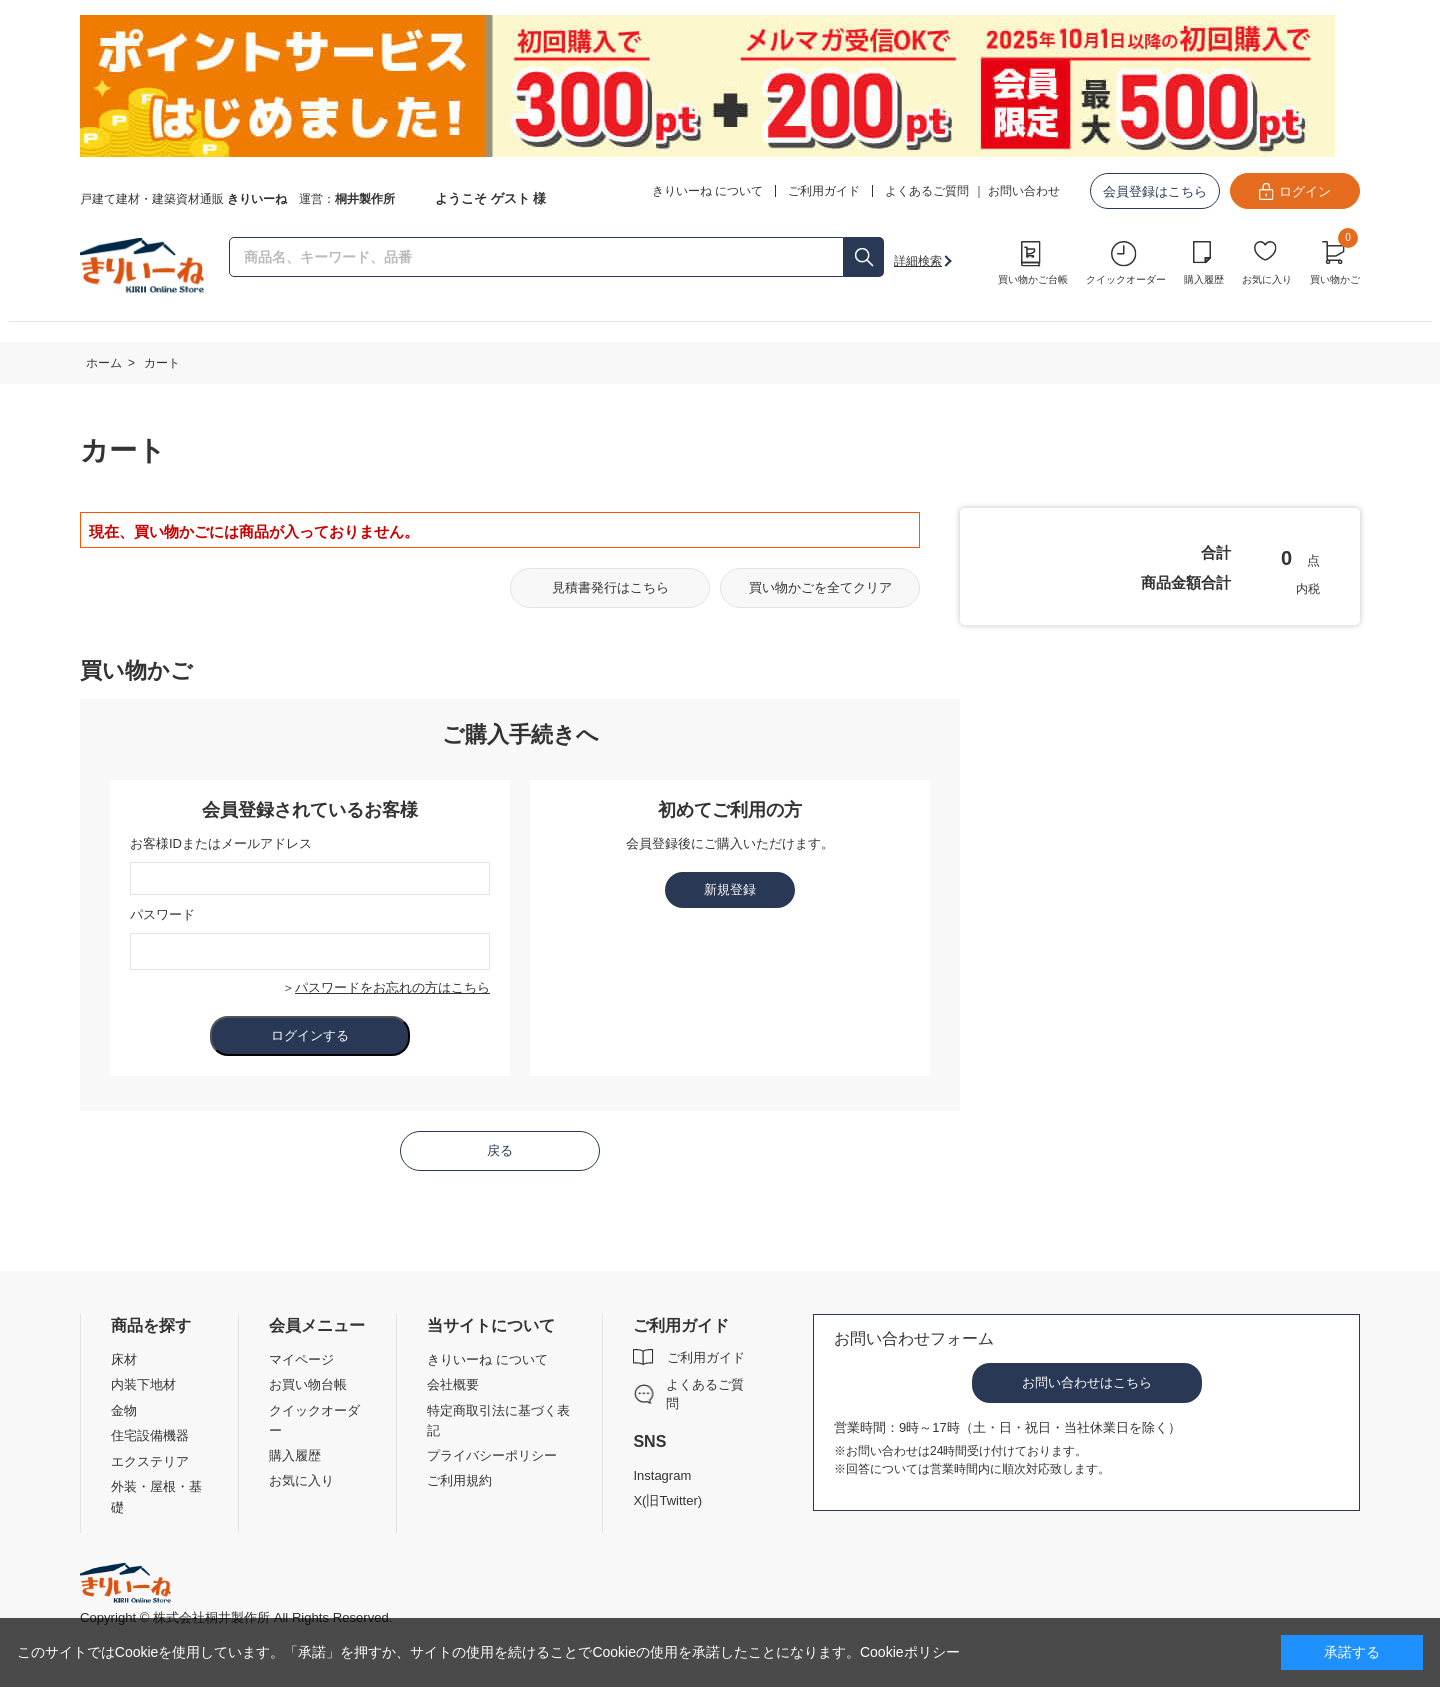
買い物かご (1335, 260)
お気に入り (1267, 279)
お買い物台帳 (308, 1384)
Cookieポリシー (910, 1652)
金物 (124, 1410)
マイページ (301, 1359)
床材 (124, 1359)
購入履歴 (1204, 279)
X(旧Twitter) (667, 1500)
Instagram (662, 1475)
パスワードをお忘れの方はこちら (392, 987)
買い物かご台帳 (1033, 279)
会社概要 (453, 1384)
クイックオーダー (1126, 279)
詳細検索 (918, 261)
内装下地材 (143, 1384)
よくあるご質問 (927, 191)
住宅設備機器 (150, 1435)
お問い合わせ (1024, 191)
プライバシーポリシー (492, 1455)
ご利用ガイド (706, 1357)
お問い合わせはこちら (1087, 1382)
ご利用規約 (459, 1480)
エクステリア (150, 1461)
